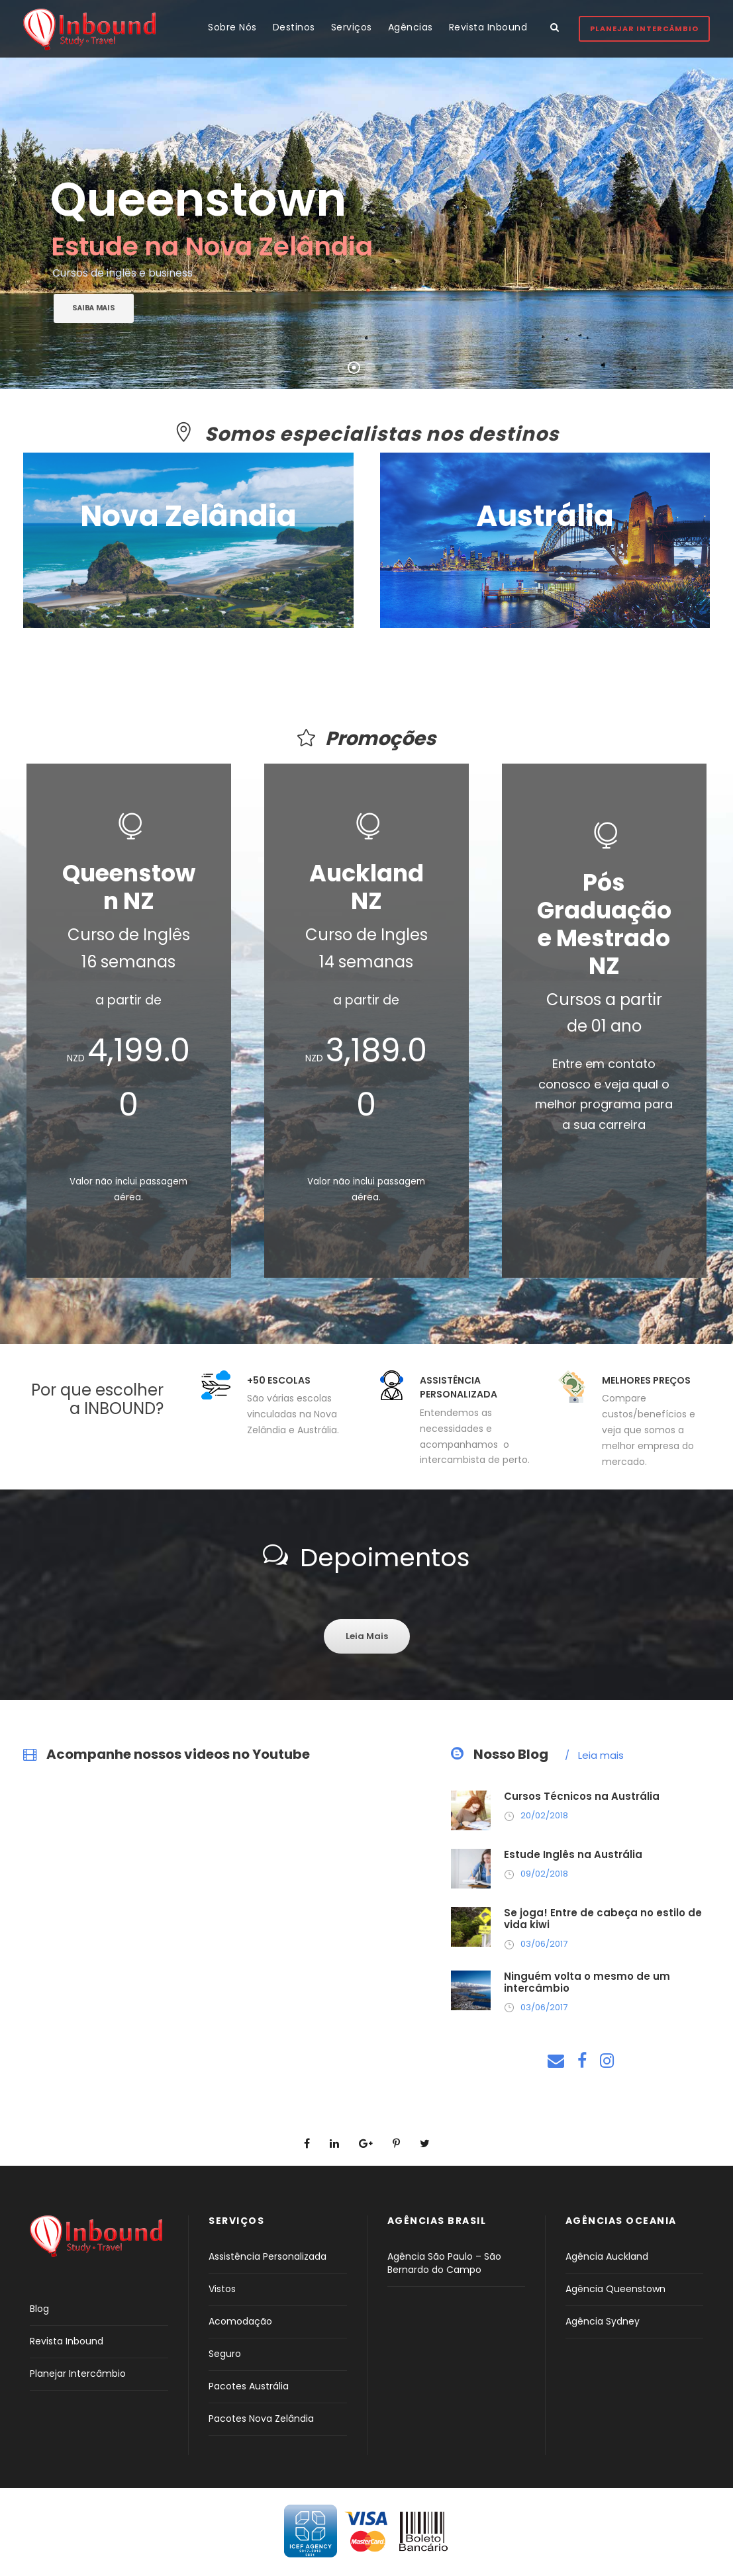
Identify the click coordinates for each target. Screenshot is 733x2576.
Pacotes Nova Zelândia (261, 2418)
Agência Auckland (606, 2256)
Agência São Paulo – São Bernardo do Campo (444, 2263)
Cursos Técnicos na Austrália (582, 1796)
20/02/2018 (544, 1815)
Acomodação (240, 2321)
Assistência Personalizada (267, 2256)
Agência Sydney (602, 2321)
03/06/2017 (543, 1943)
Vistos (222, 2288)
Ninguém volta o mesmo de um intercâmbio (587, 1982)
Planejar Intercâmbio (644, 28)
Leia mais (594, 1755)
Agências (410, 27)
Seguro (225, 2353)
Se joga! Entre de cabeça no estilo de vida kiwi (603, 1919)
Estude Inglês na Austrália (573, 1854)
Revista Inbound (488, 27)
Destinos (294, 27)
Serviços (351, 27)
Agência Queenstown (615, 2288)
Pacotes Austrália (249, 2386)
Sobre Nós (232, 27)
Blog (39, 2308)
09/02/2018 (544, 1873)
